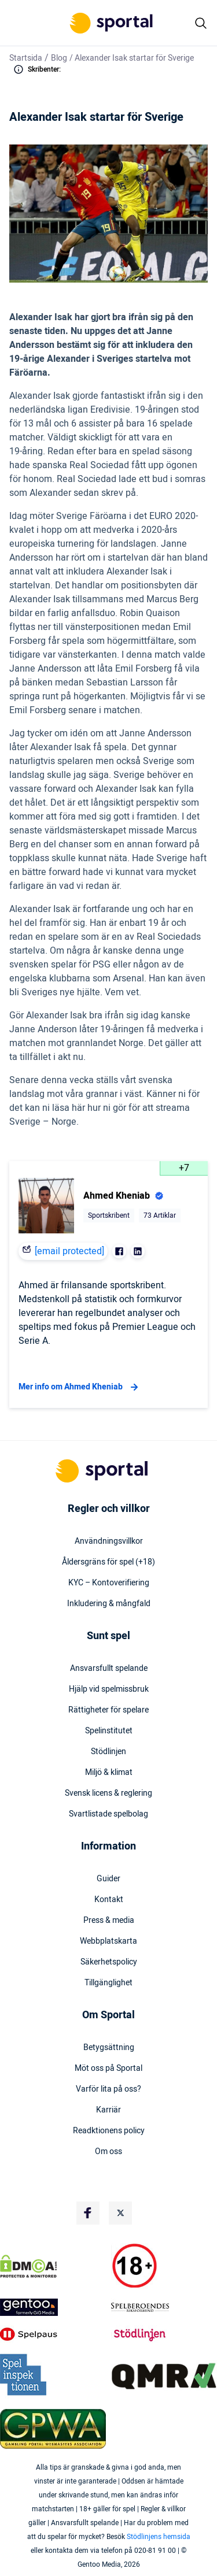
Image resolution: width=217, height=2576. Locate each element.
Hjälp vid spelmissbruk (109, 1689)
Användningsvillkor (109, 1541)
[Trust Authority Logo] (53, 2307)
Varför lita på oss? (108, 2089)
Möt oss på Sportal (108, 2068)
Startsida (25, 58)
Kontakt (108, 1900)
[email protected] (69, 1251)
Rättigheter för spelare (108, 1710)
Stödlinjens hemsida (158, 2536)
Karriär (108, 2110)
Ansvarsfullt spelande (109, 1668)
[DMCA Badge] (53, 2266)
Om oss (108, 2152)
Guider (108, 1879)
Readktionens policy (109, 2131)
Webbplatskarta (108, 1941)
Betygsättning (108, 2048)
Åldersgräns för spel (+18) (108, 1562)
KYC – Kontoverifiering (108, 1583)
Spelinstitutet (109, 1731)
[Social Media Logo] (88, 2213)
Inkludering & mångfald (108, 1604)
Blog (59, 58)
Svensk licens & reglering (108, 1793)
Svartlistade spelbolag (108, 1814)
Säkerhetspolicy (108, 1962)
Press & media (108, 1920)
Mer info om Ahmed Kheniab (80, 1387)
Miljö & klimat (109, 1772)
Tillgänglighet (108, 1983)
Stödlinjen (108, 1752)
